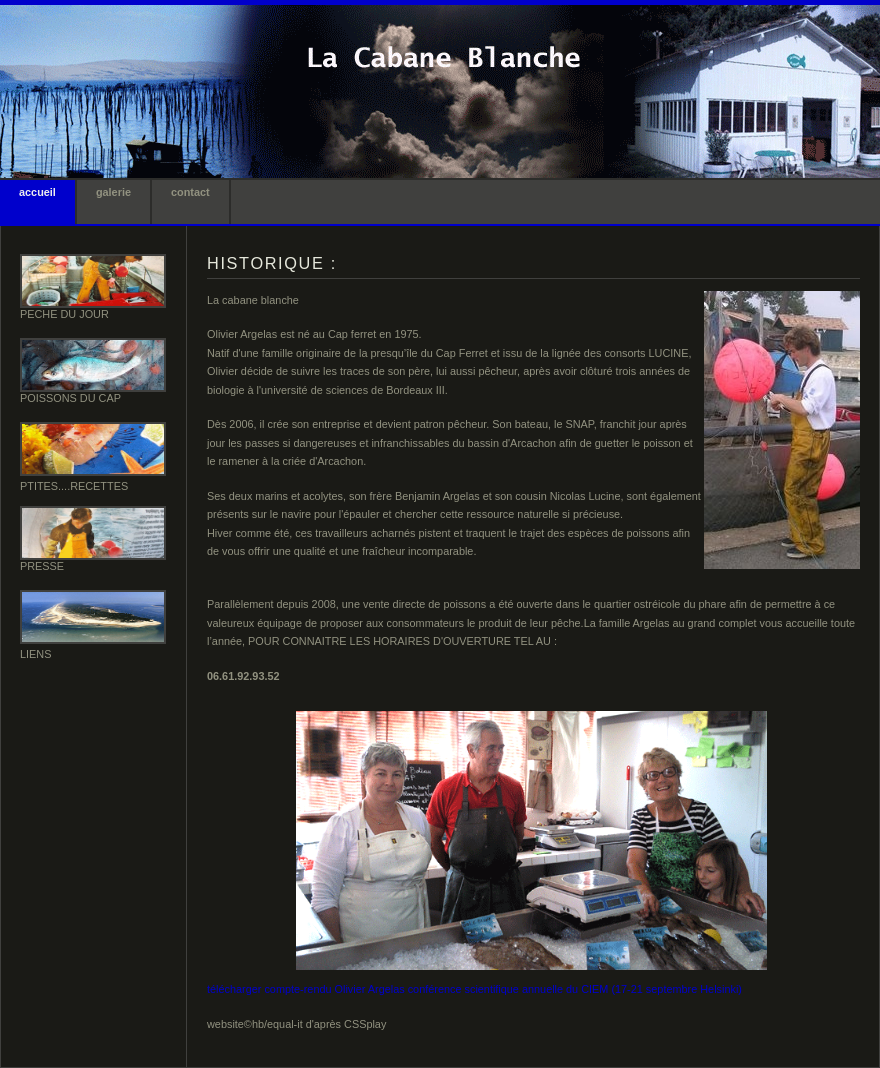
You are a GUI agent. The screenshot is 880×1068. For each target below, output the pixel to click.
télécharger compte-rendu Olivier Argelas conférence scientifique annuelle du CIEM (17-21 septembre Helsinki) (474, 989)
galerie (113, 192)
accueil (37, 192)
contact (190, 192)
